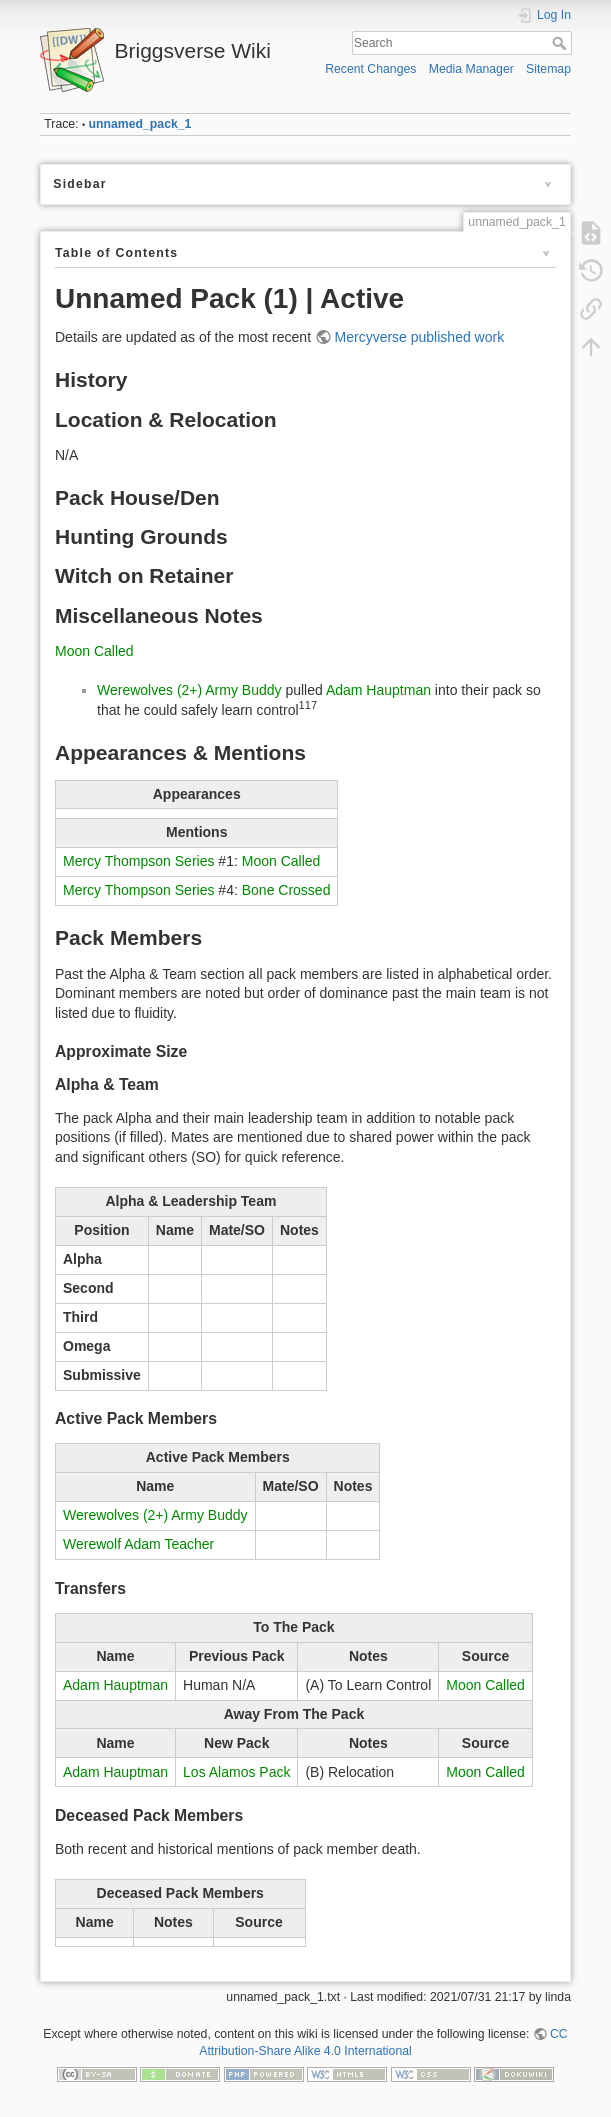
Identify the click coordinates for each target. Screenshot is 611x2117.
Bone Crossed (286, 890)
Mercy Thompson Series (138, 861)
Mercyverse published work (420, 337)
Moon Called (94, 651)
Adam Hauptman (378, 690)
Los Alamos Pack (236, 1772)
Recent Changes (370, 69)
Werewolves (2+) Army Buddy (189, 690)
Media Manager (471, 69)
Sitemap (548, 69)
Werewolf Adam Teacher (138, 1544)
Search (561, 43)
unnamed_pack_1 (140, 124)
